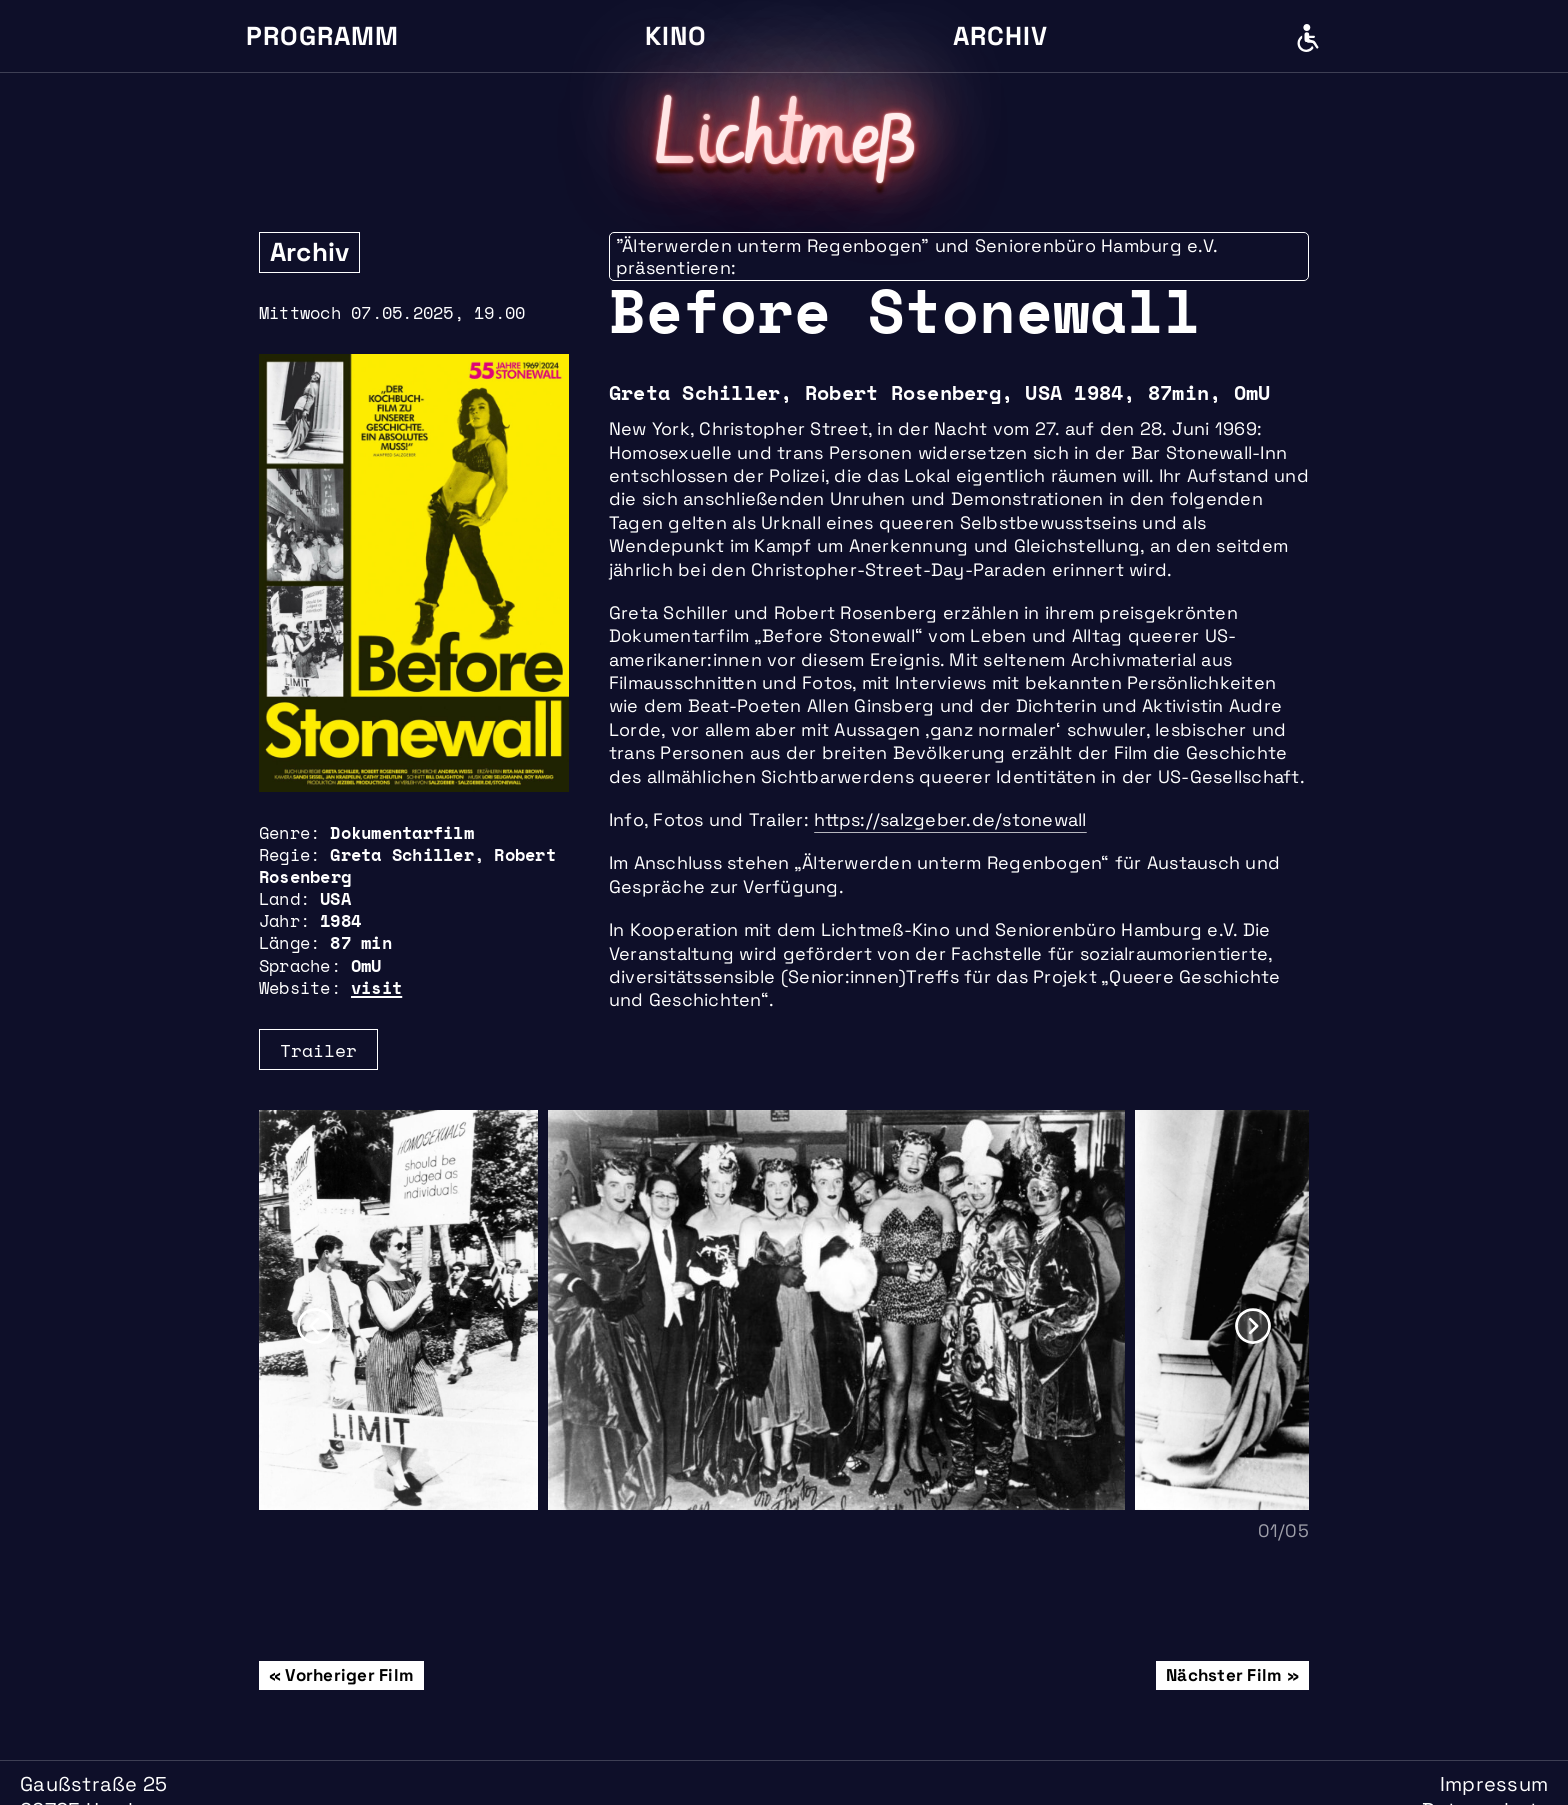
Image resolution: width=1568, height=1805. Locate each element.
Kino (676, 36)
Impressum (1494, 1784)
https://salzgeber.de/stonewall (950, 819)
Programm (322, 36)
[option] (403, 1310)
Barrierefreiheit (1308, 38)
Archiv (1000, 36)
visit (376, 987)
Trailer (318, 1050)
